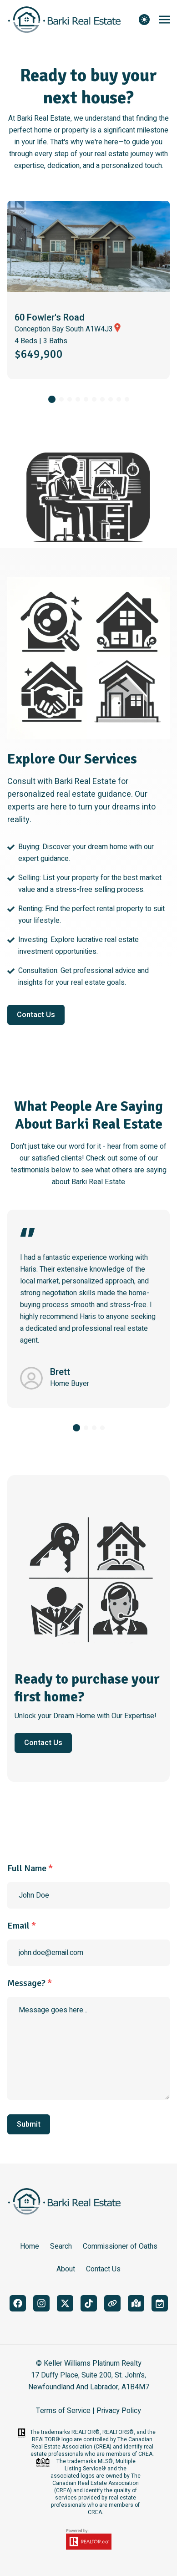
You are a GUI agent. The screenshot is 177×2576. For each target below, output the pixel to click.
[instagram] (41, 2303)
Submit (28, 2124)
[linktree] (112, 2303)
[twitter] (65, 2303)
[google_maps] (136, 2303)
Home (29, 2246)
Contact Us (36, 1014)
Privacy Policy (118, 2410)
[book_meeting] (160, 2303)
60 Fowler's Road (50, 317)
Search (61, 2246)
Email (21, 1925)
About (65, 2269)
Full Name (30, 1868)
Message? (29, 1983)
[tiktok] (89, 2303)
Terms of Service (63, 2410)
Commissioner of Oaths (120, 2246)
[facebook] (18, 2303)
